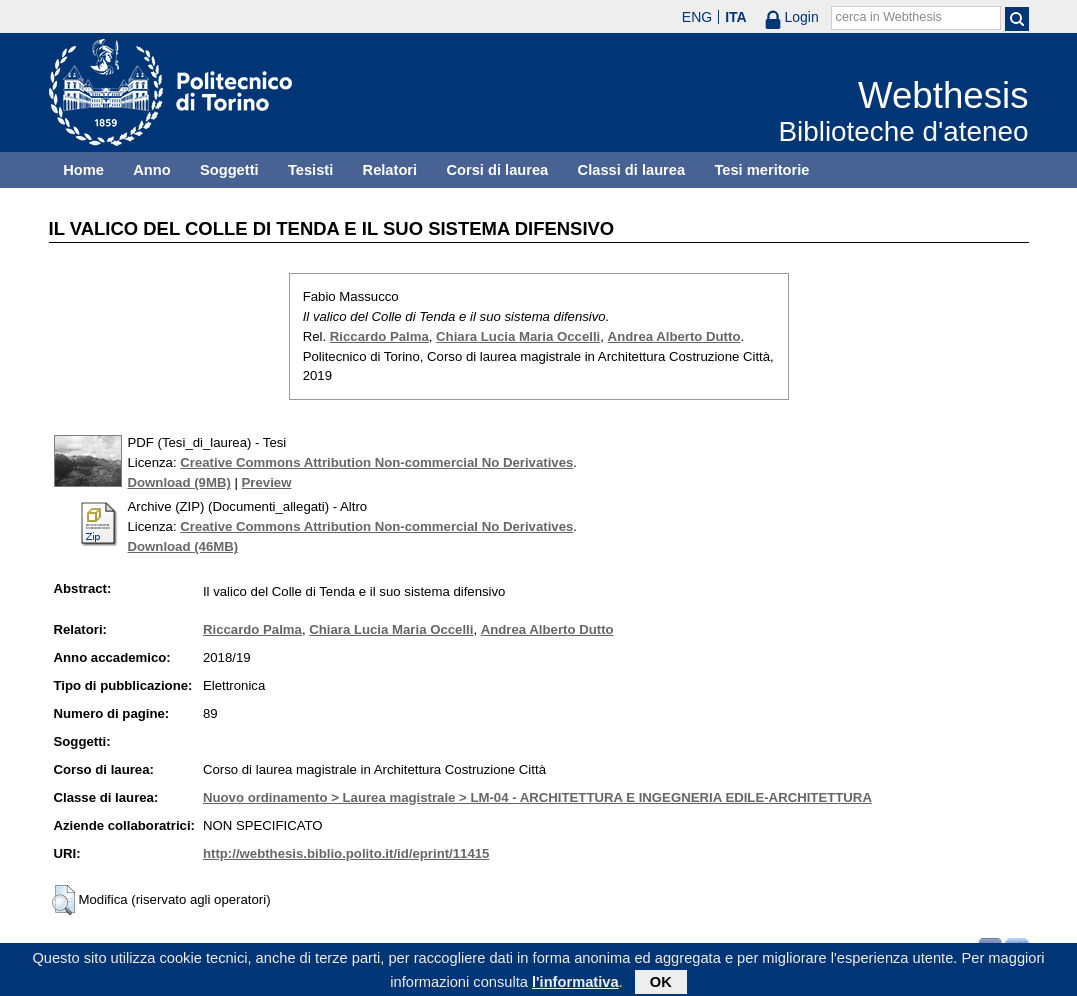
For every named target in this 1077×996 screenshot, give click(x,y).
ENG (697, 17)
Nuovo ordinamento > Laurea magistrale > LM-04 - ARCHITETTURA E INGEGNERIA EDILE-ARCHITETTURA (537, 797)
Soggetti (229, 170)
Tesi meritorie (761, 170)
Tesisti (310, 170)
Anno (151, 170)
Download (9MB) (179, 482)
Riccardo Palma (379, 336)
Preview (267, 482)
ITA (736, 17)
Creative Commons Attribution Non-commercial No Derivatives (376, 462)
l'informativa (575, 985)
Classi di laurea (632, 170)
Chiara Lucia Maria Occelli (518, 336)
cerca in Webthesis (889, 17)
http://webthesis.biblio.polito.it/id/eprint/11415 (346, 853)
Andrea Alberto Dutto (674, 336)
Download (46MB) (183, 546)
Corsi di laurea (497, 170)
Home (83, 170)
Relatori (390, 170)
